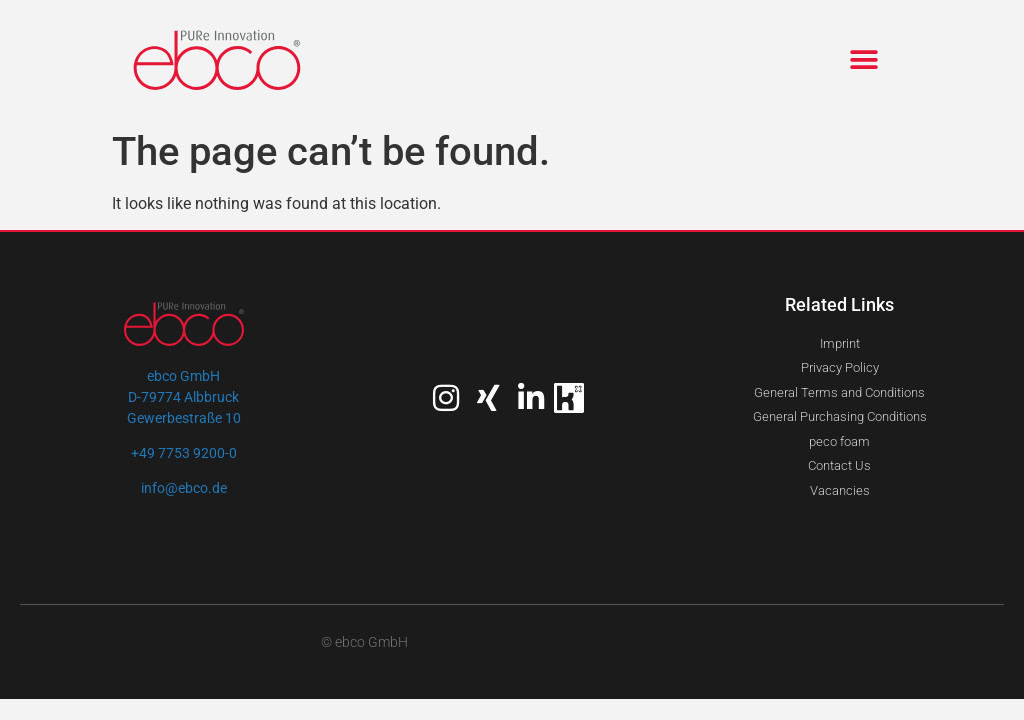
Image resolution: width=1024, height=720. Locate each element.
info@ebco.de (184, 488)
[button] (864, 60)
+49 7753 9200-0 (184, 453)
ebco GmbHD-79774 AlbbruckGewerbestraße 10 (184, 397)
